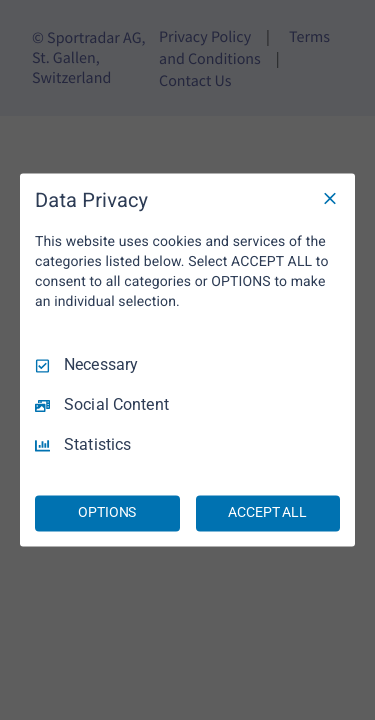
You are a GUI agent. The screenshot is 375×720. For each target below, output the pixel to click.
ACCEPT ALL (267, 513)
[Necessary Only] (330, 198)
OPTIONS (107, 513)
